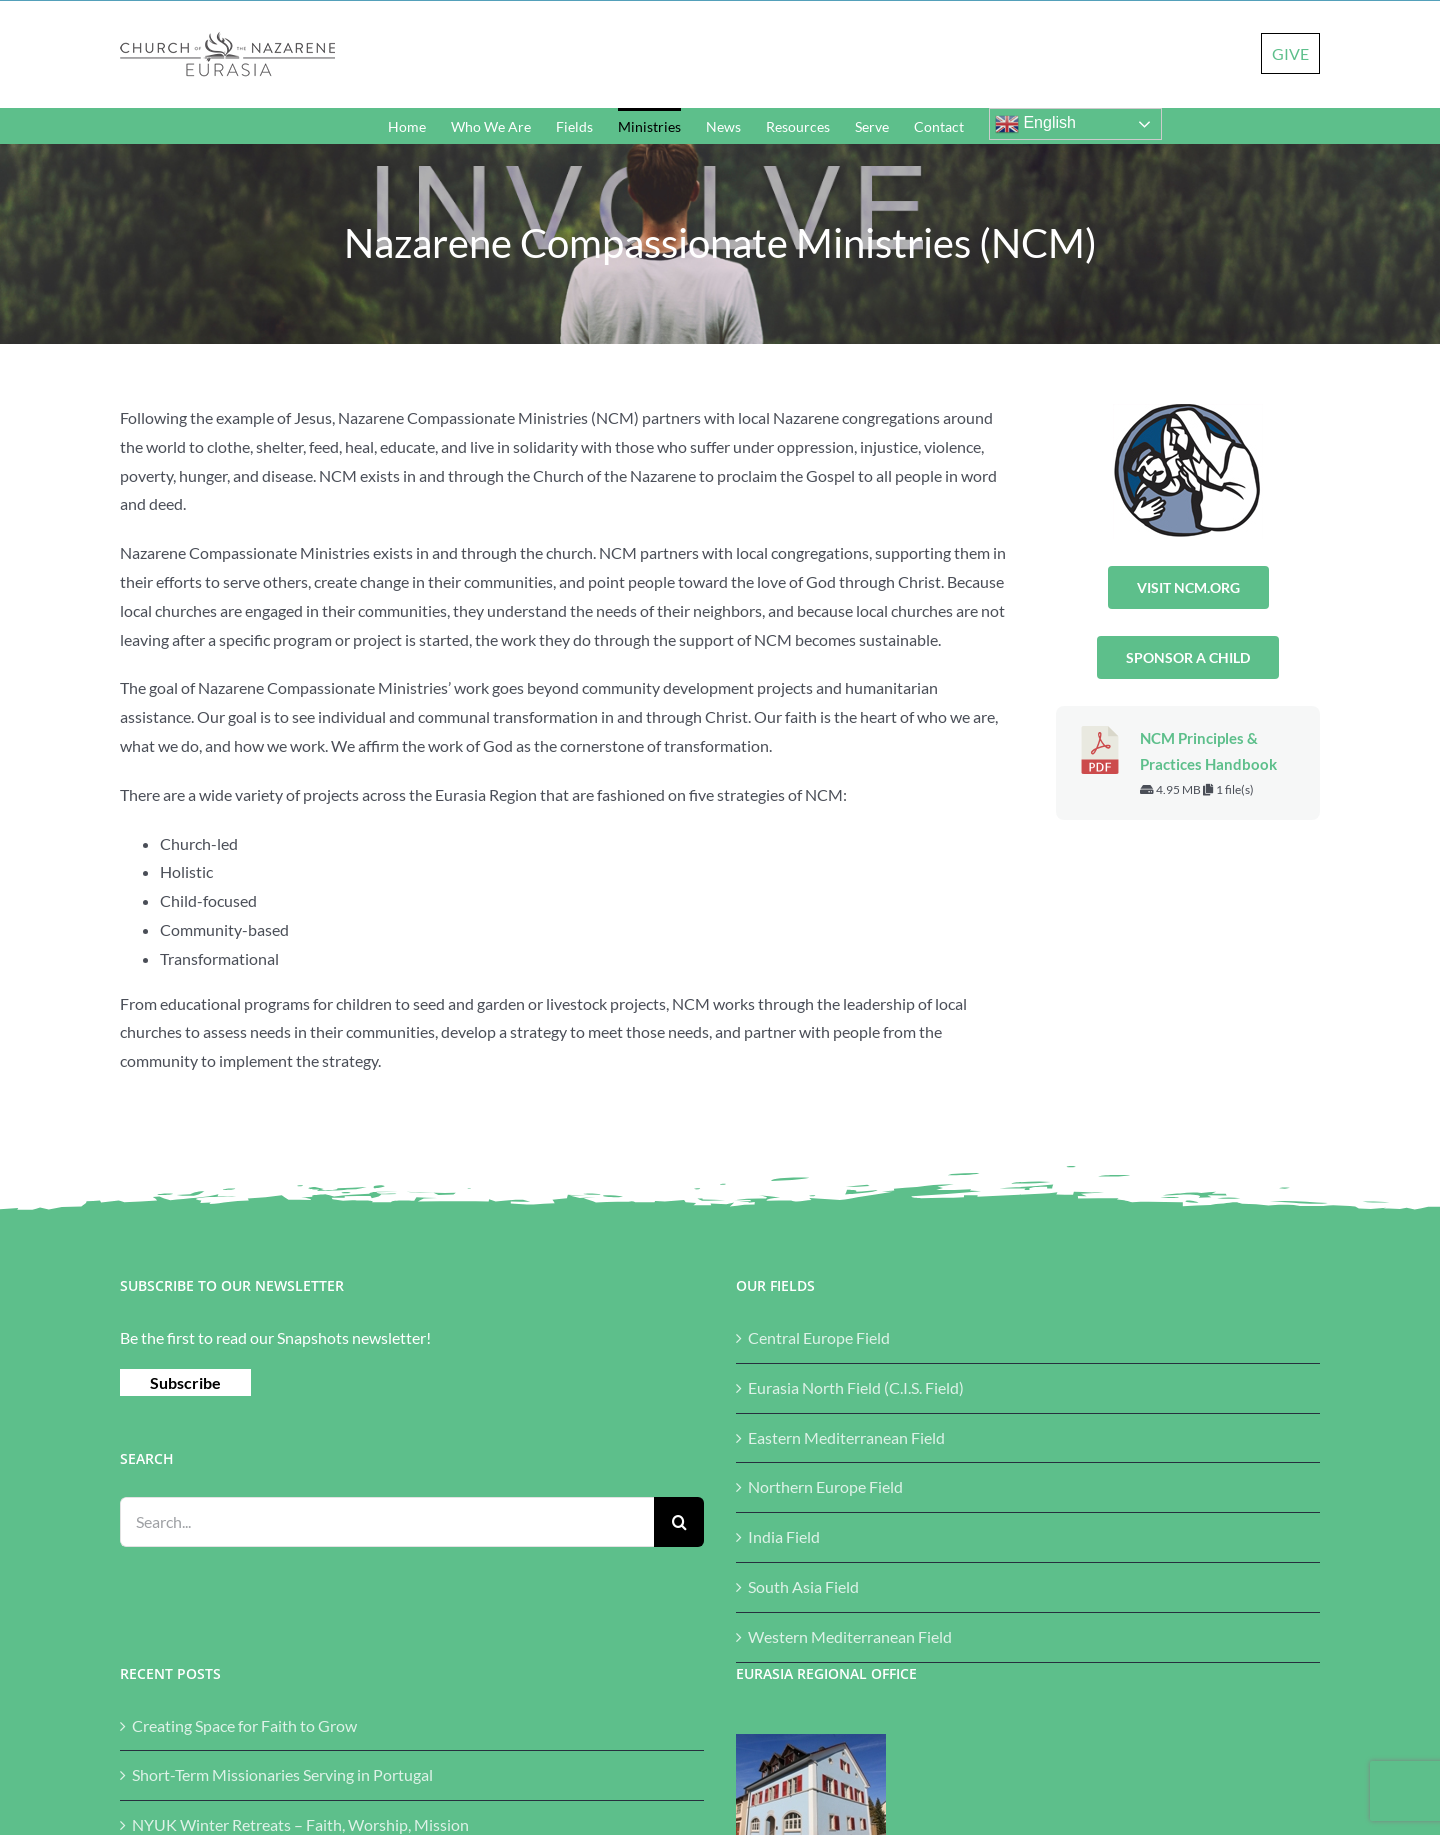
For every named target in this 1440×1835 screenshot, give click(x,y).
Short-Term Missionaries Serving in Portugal (282, 1774)
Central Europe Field (819, 1337)
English (1035, 124)
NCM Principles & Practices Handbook (1208, 751)
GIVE (1290, 53)
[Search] (679, 1522)
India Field (784, 1536)
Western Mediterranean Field (850, 1636)
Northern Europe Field (825, 1486)
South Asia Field (803, 1586)
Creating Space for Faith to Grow (244, 1725)
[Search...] (387, 1522)
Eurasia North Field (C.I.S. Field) (856, 1387)
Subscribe (185, 1382)
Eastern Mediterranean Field (846, 1437)
